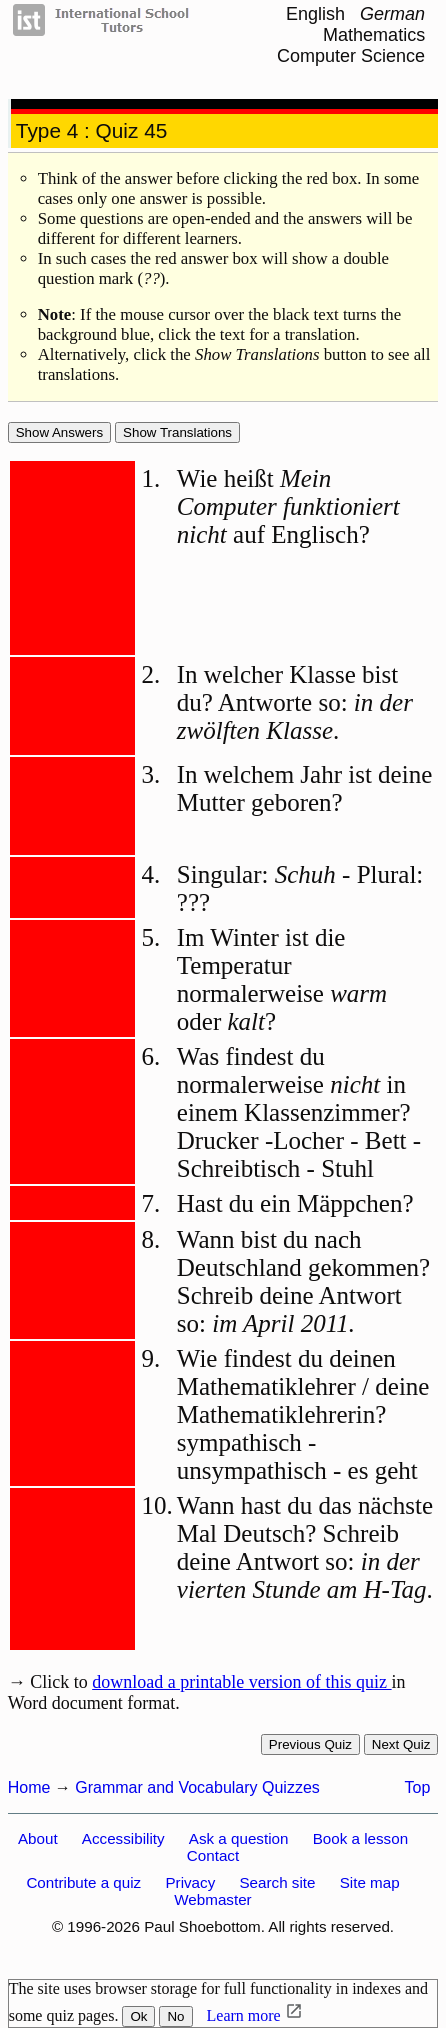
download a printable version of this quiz (241, 1682)
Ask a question (239, 1838)
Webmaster (212, 1899)
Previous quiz (310, 1744)
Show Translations (177, 432)
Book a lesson (360, 1838)
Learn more (244, 2015)
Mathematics (374, 35)
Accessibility (123, 1838)
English (315, 14)
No (175, 2016)
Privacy (190, 1882)
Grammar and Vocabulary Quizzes (197, 1787)
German (392, 14)
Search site (277, 1882)
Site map (370, 1882)
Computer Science (351, 56)
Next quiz (401, 1744)
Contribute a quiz (83, 1882)
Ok (138, 2016)
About (38, 1838)
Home (29, 1787)
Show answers (59, 432)
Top (418, 1787)
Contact (213, 1855)
